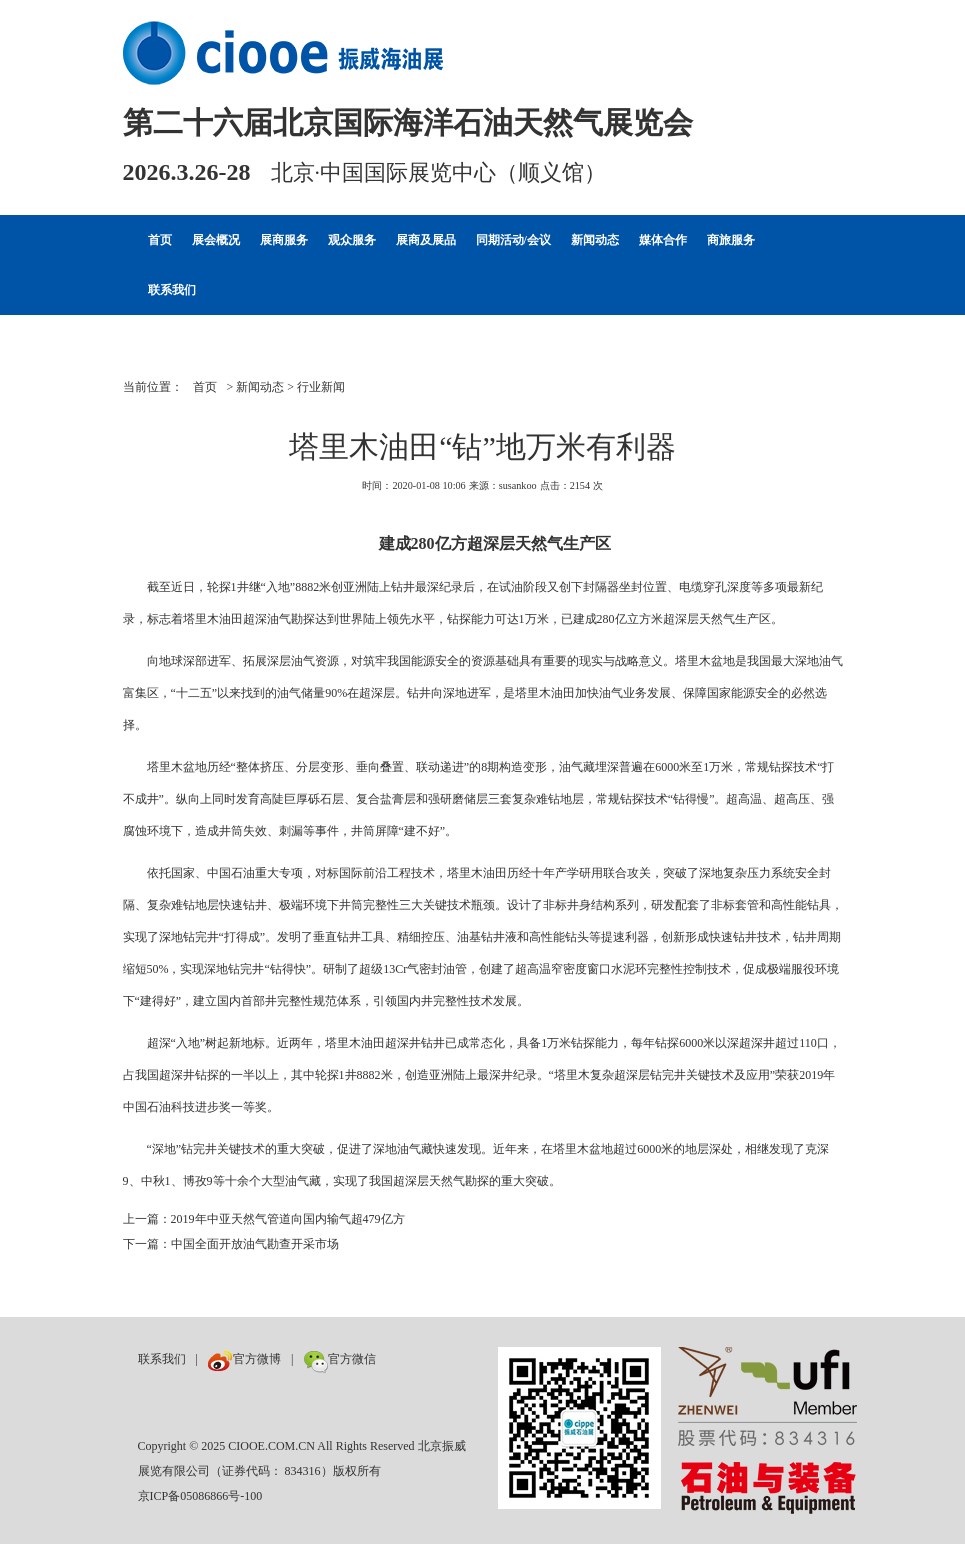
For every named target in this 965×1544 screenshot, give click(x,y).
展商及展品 (426, 240)
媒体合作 (663, 240)
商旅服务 (731, 240)
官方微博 (244, 1359)
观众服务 (352, 240)
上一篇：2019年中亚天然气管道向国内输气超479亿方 (264, 1219)
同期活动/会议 (513, 240)
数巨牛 (404, 1359)
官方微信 (339, 1359)
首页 (160, 240)
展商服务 (284, 240)
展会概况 (216, 240)
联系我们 (172, 290)
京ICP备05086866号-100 (200, 1496)
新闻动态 (595, 240)
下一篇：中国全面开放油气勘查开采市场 (231, 1244)
